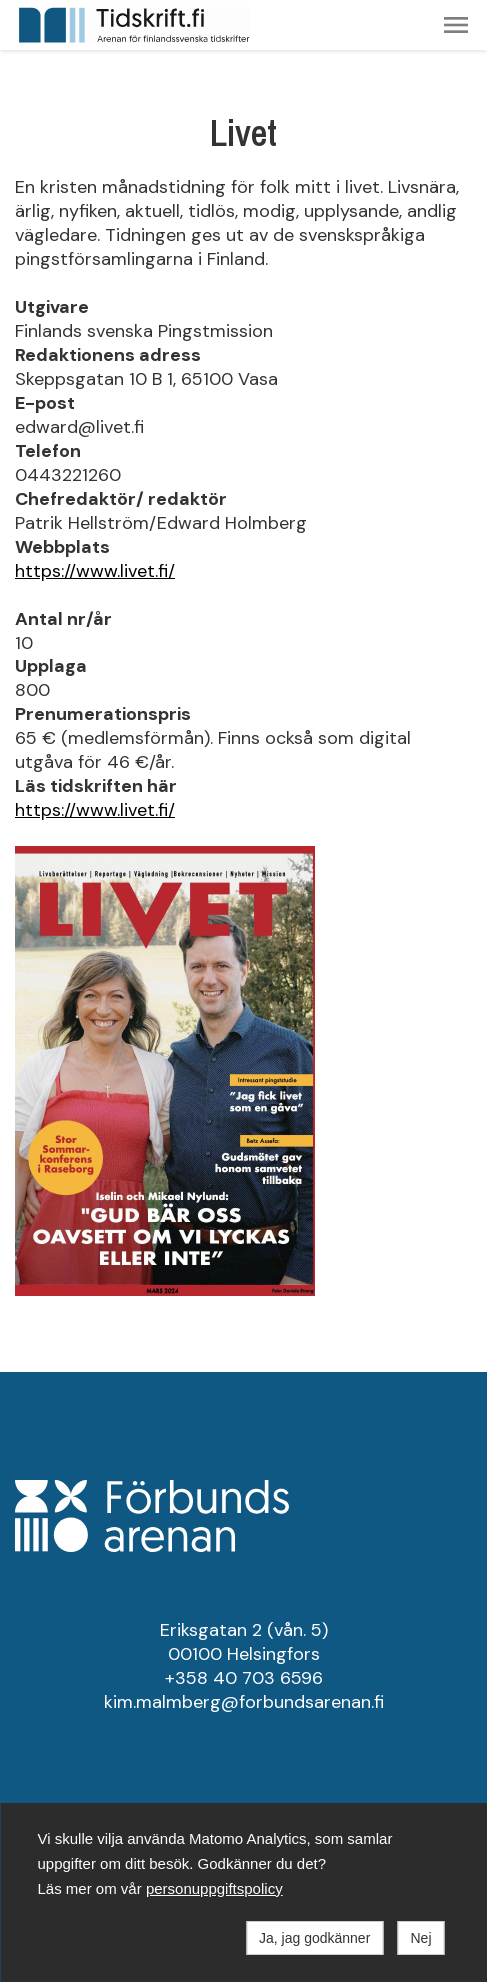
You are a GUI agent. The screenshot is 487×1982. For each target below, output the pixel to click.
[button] (456, 25)
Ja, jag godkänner (314, 1938)
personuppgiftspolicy (214, 1888)
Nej (420, 1938)
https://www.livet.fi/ (95, 571)
